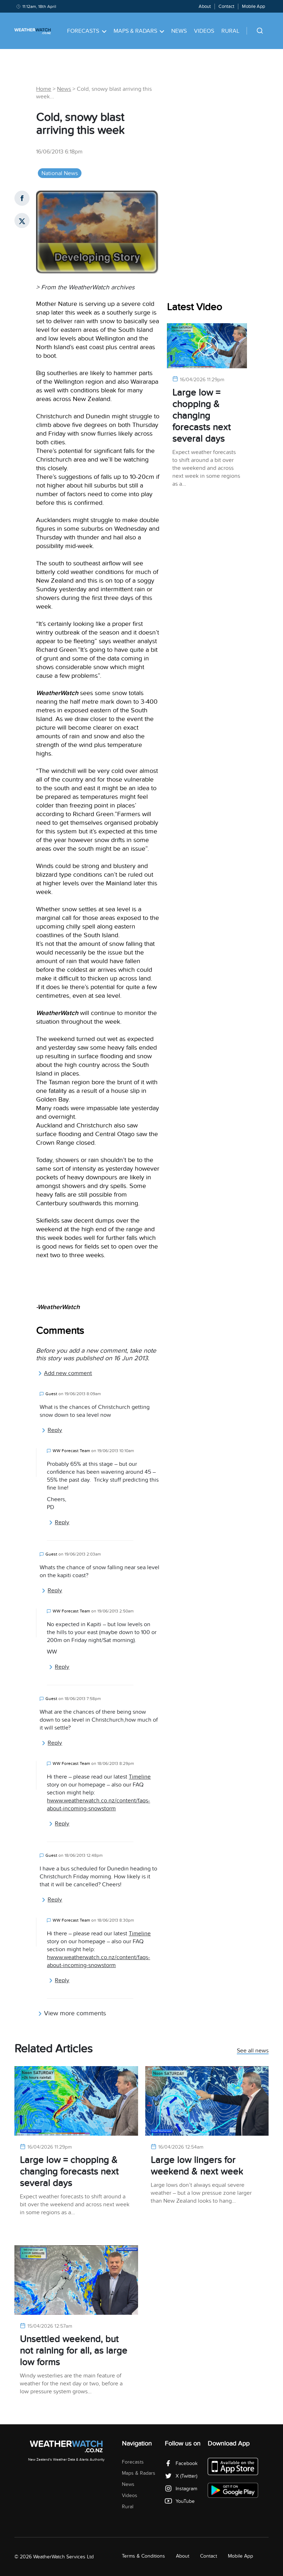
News (179, 31)
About (205, 6)
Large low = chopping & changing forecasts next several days (201, 415)
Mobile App (253, 6)
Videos (204, 31)
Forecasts (86, 31)
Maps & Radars (139, 31)
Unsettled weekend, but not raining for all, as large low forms (73, 2350)
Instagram (181, 2489)
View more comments (72, 2013)
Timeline (140, 1776)
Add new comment (65, 1373)
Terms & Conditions (143, 2556)
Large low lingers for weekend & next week (197, 2165)
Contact (226, 6)
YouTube (180, 2501)
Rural (230, 31)
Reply (51, 1430)
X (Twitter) (181, 2476)
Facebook (181, 2463)
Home (43, 89)
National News (59, 173)
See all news (253, 2051)
